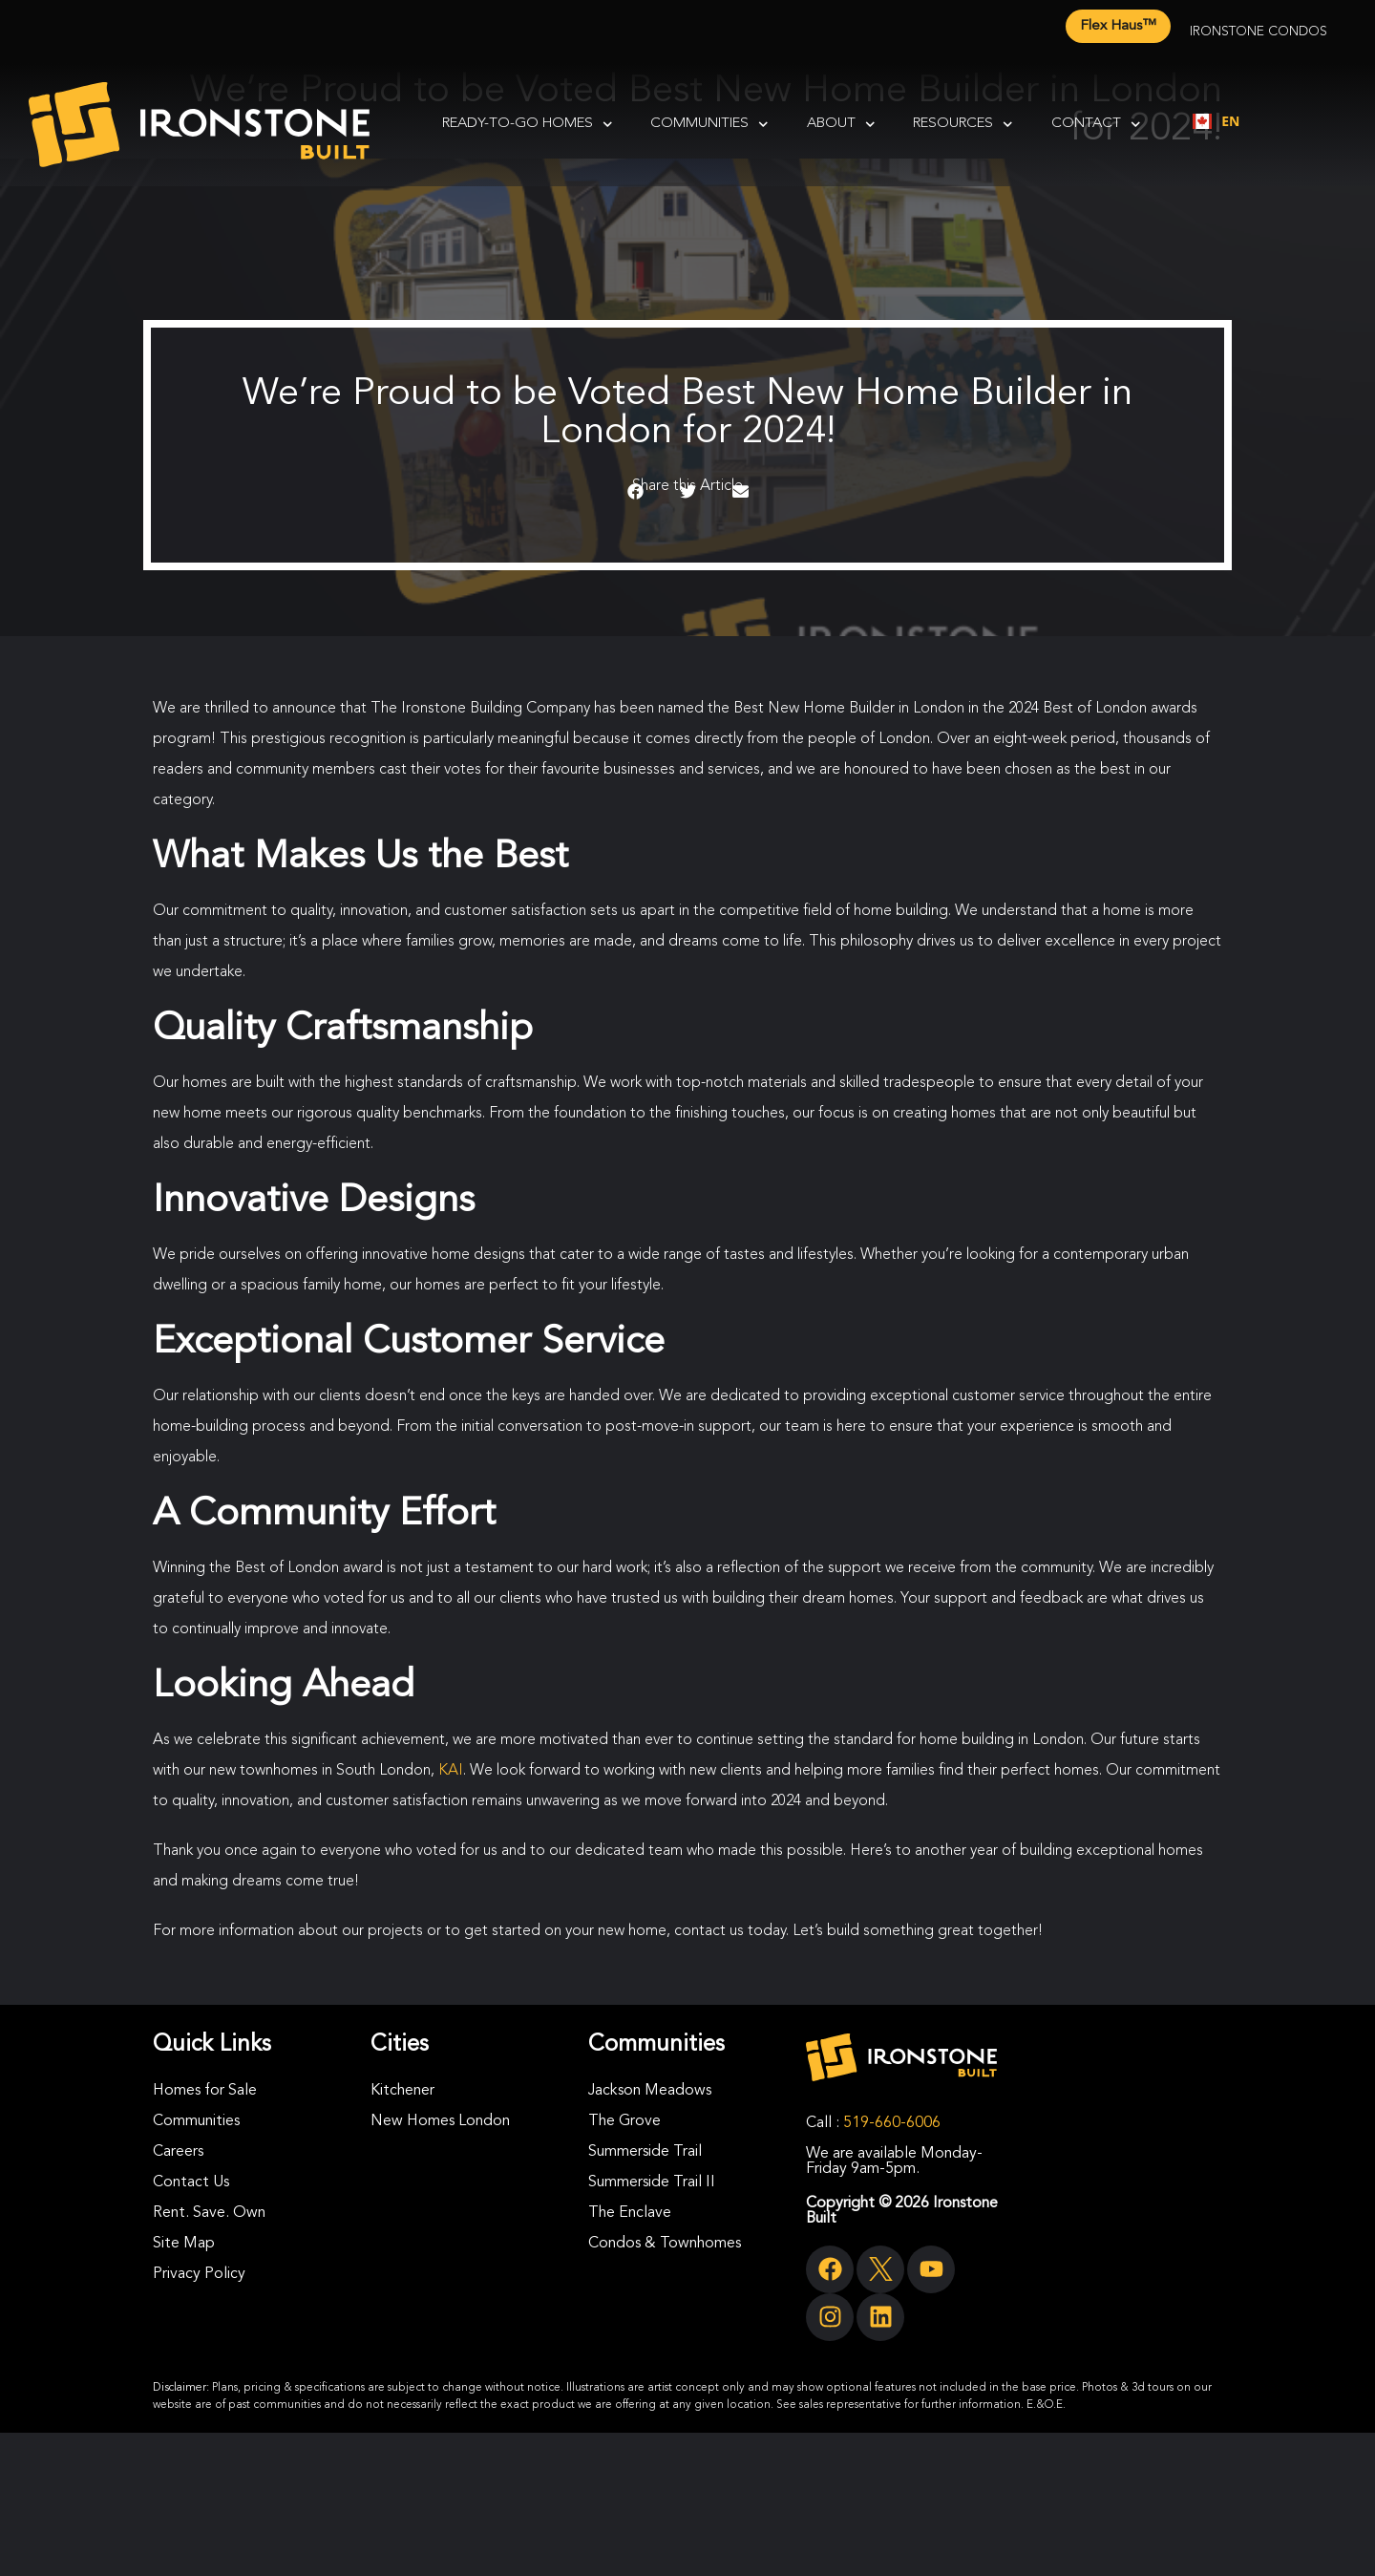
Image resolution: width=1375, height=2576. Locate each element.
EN (1216, 121)
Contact (1096, 124)
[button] (635, 491)
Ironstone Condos (1258, 31)
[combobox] (1216, 121)
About (841, 124)
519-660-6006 (892, 2123)
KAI (450, 1770)
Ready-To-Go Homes (527, 124)
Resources (963, 124)
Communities (709, 124)
